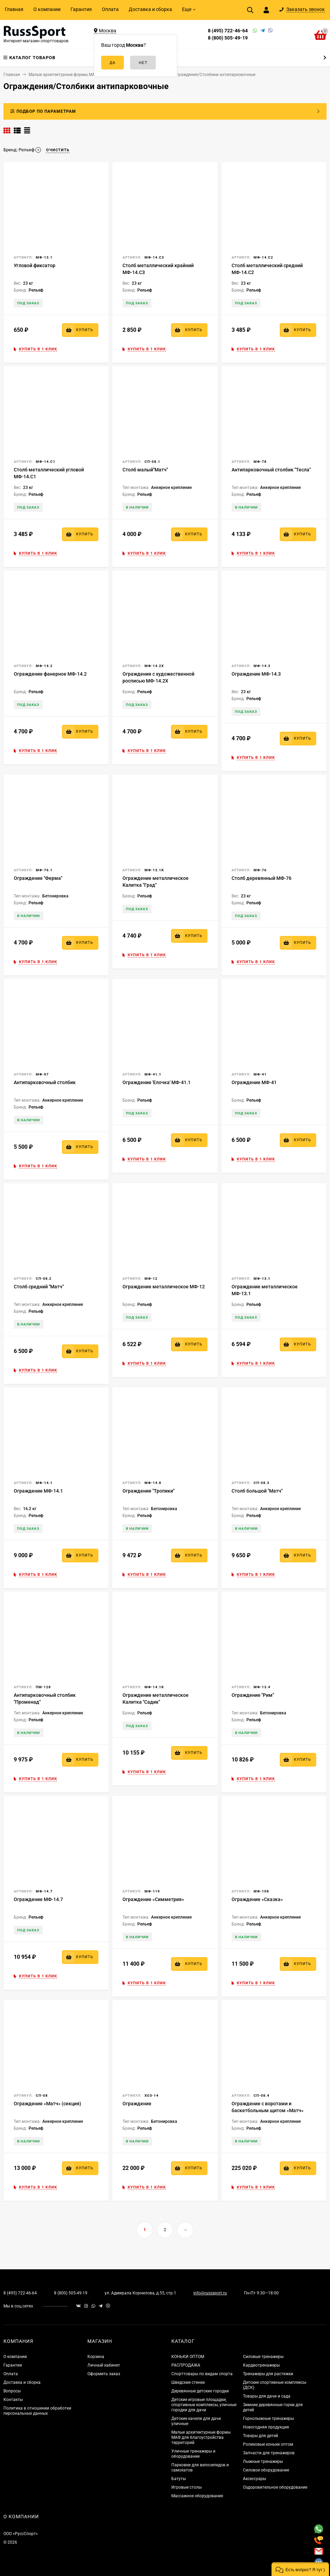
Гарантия (81, 9)
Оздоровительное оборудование (275, 2487)
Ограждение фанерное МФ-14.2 (50, 674)
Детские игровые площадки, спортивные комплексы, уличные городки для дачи (203, 2404)
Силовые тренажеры (263, 2356)
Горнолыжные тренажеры (268, 2418)
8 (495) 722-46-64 (228, 30)
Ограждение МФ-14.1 (38, 1491)
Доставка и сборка (150, 9)
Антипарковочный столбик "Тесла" (271, 469)
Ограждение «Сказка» (257, 1899)
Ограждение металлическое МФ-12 (164, 1286)
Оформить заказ (103, 2373)
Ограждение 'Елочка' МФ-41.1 (157, 1082)
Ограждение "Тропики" (148, 1491)
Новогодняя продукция (266, 2427)
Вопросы (12, 2391)
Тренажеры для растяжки (268, 2373)
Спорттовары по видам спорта (202, 2373)
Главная (14, 9)
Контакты (13, 2399)
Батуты (178, 2478)
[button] (300, 2569)
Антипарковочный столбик (45, 1082)
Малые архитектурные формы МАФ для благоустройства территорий (201, 2437)
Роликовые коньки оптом (268, 2444)
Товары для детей (260, 2435)
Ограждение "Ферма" (38, 878)
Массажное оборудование (197, 2495)
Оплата (110, 9)
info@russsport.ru (210, 2293)
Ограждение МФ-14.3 (256, 674)
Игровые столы (186, 2487)
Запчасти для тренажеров (269, 2453)
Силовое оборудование (266, 2470)
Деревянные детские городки (200, 2391)
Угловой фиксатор (34, 265)
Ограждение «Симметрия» (153, 1899)
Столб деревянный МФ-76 (261, 878)
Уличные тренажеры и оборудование (193, 2454)
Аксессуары (254, 2478)
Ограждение (137, 2103)
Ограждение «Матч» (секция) (47, 2103)
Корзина (95, 2356)
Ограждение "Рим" (253, 1695)
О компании (47, 9)
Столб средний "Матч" (39, 1286)
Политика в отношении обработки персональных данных (37, 2411)
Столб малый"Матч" (145, 469)
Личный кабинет (103, 2365)
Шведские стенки (188, 2382)
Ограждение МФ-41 (254, 1082)
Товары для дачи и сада (266, 2396)
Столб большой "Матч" (257, 1491)
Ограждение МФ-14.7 (38, 1899)
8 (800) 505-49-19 (228, 38)
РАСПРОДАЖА (185, 2365)
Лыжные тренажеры (263, 2461)
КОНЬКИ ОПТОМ (187, 2356)
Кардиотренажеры (261, 2365)
